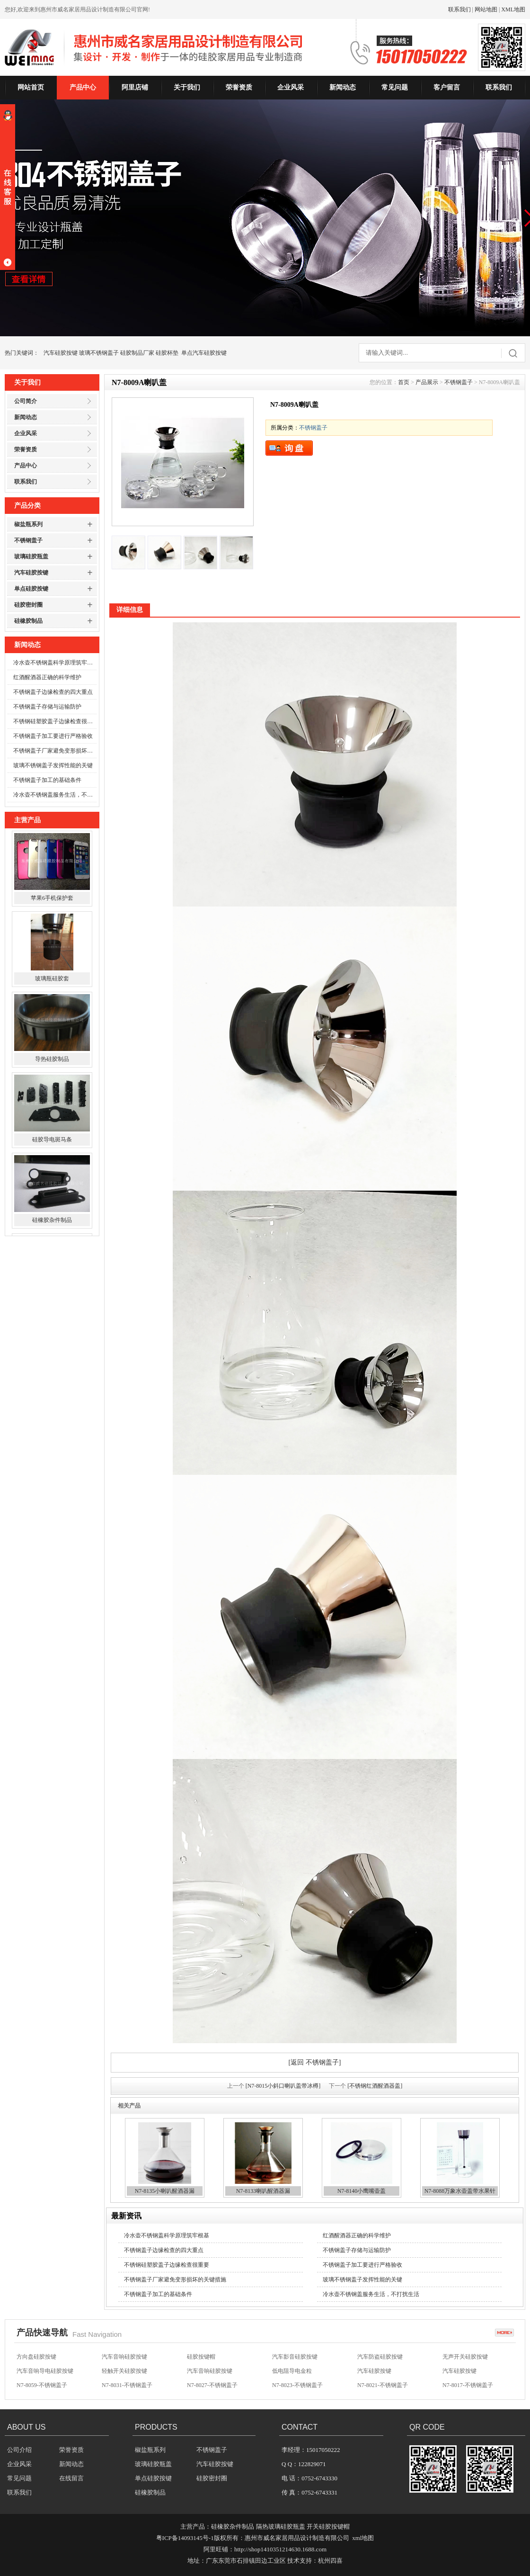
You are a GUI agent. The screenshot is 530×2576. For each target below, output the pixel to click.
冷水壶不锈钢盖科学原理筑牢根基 (55, 662)
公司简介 (25, 401)
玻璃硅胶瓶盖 (31, 556)
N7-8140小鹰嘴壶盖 (361, 2191)
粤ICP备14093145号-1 (185, 2537)
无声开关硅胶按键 (465, 2357)
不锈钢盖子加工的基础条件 (47, 780)
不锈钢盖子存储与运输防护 (47, 706)
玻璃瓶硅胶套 (52, 981)
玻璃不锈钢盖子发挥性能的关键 (53, 765)
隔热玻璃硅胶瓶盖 (280, 2526)
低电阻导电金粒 (292, 2371)
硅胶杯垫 (167, 353)
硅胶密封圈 (28, 604)
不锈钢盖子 (28, 540)
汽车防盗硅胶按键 (380, 2357)
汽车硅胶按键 (61, 353)
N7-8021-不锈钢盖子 (382, 2385)
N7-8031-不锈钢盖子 (127, 2385)
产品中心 (83, 87)
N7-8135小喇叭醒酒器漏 (165, 2191)
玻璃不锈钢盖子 (99, 353)
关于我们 (187, 87)
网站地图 (486, 9)
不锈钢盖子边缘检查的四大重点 (53, 692)
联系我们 (459, 9)
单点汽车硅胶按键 (204, 353)
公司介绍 (19, 2449)
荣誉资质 (239, 87)
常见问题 (394, 87)
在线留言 (71, 2478)
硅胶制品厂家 (137, 353)
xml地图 (363, 2537)
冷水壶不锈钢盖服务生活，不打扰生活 (55, 794)
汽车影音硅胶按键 (295, 2357)
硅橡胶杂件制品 (52, 1222)
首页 (403, 382)
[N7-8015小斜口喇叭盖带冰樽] (283, 2085)
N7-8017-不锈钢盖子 (467, 2385)
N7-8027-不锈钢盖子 (212, 2385)
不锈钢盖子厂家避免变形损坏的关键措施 (55, 750)
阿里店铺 (135, 87)
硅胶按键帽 (201, 2357)
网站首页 (31, 87)
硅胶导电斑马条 (52, 1142)
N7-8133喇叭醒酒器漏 (263, 2191)
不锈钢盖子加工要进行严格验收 (53, 736)
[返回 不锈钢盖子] (315, 2062)
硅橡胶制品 (28, 621)
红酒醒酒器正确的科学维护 (47, 677)
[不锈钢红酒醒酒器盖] (374, 2085)
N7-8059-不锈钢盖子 (42, 2385)
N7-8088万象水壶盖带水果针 (460, 2191)
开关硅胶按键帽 (328, 2526)
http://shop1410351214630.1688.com (280, 2549)
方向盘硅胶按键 (36, 2357)
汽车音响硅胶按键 (124, 2357)
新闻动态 (342, 87)
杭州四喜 (330, 2560)
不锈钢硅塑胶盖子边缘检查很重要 (55, 721)
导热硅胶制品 (52, 1061)
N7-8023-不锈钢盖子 (297, 2385)
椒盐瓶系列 (28, 524)
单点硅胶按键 (31, 588)
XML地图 (513, 9)
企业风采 (290, 87)
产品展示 (426, 382)
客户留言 (446, 87)
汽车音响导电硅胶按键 (45, 2371)
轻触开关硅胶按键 (124, 2371)
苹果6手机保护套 (52, 900)
